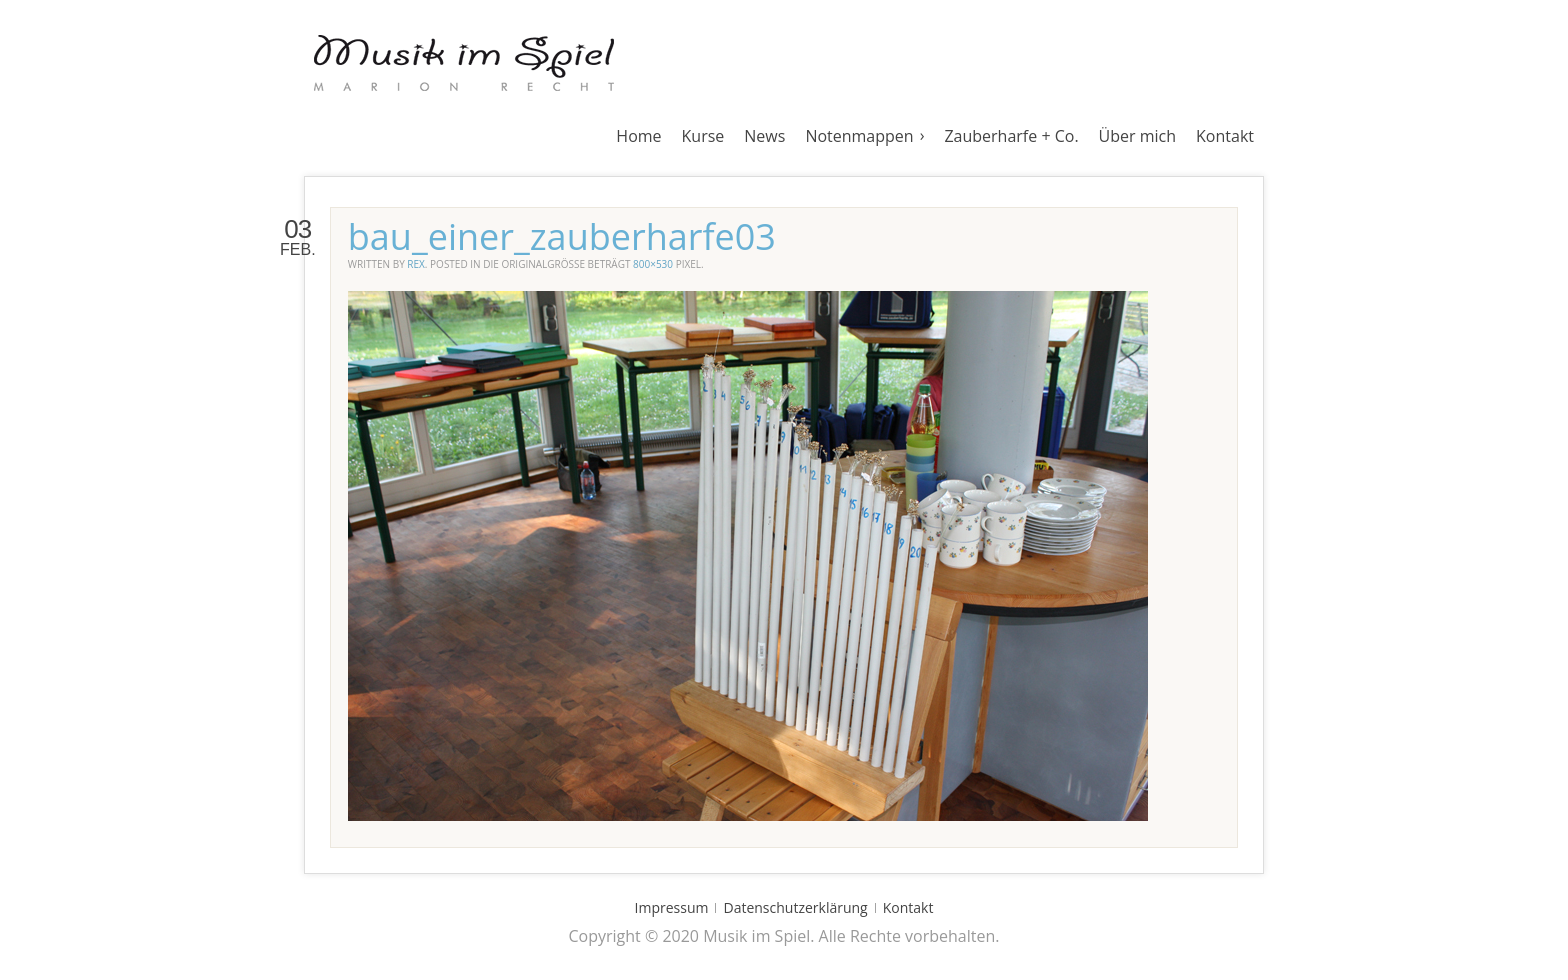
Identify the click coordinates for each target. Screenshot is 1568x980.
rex (416, 264)
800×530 (653, 264)
